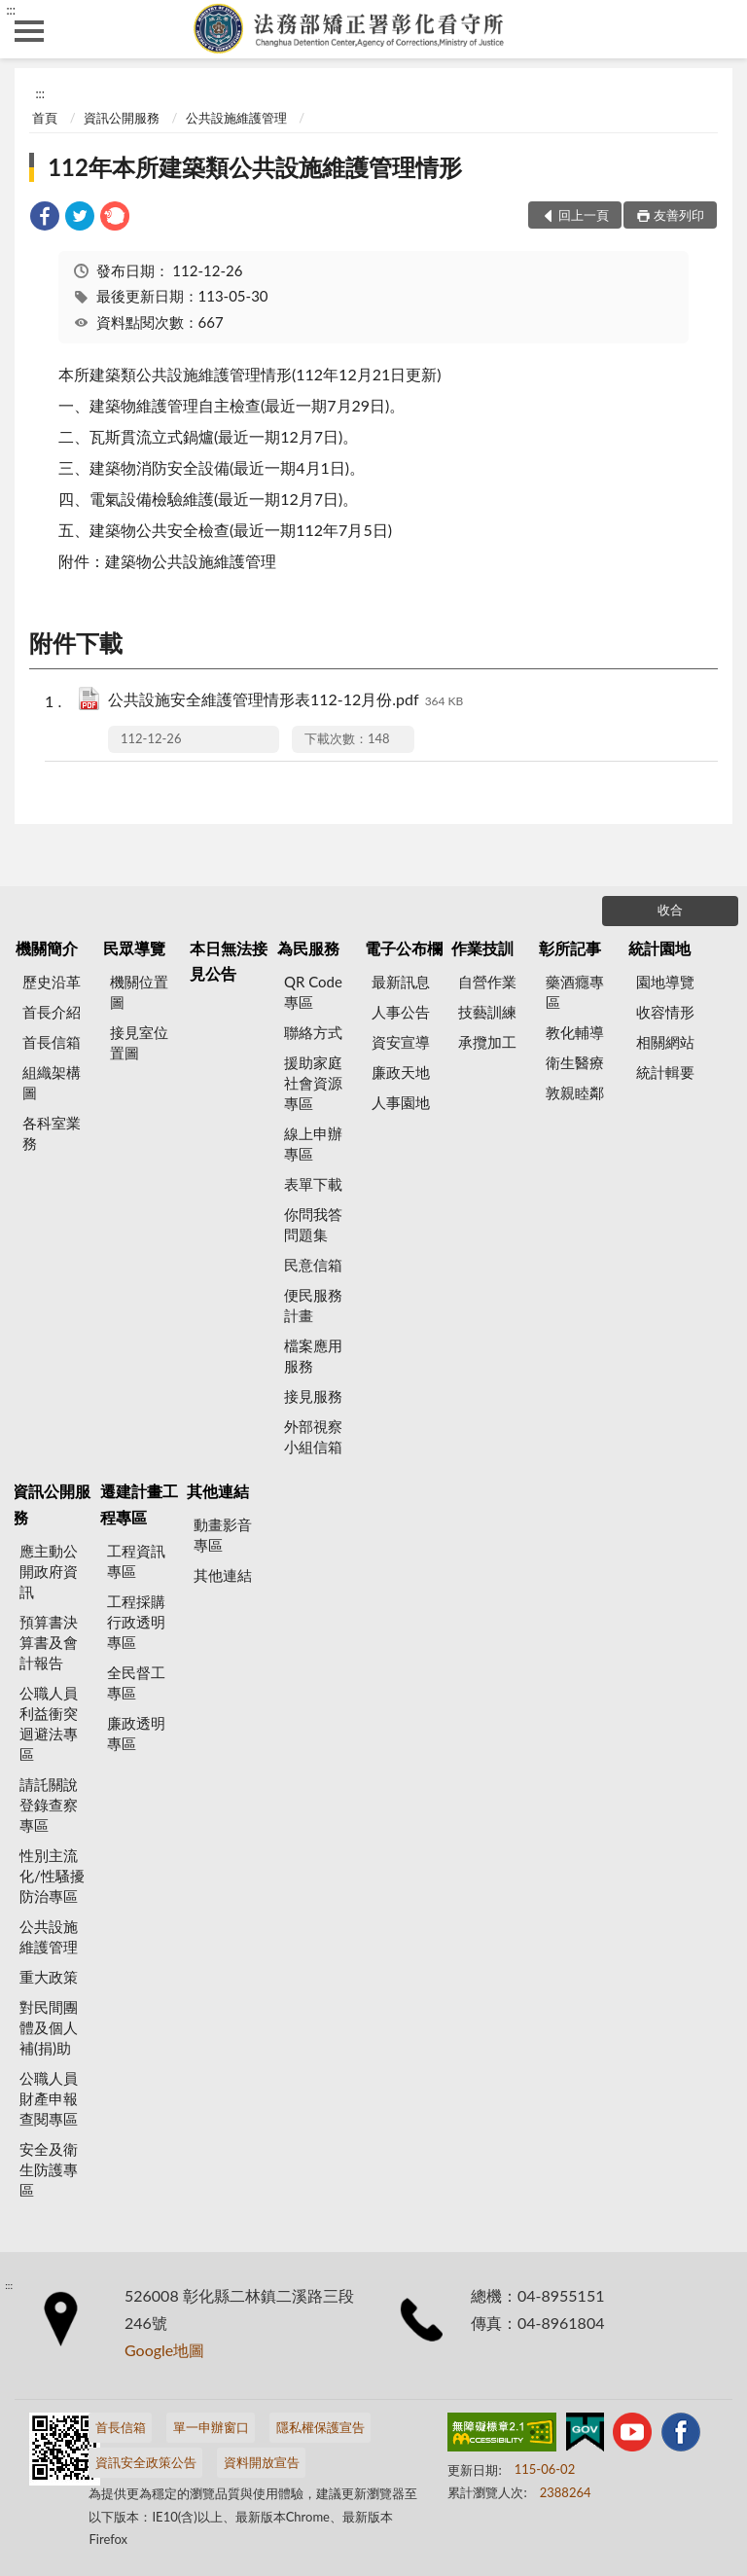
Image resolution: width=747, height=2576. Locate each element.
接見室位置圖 (139, 1042)
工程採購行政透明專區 (136, 1621)
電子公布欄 (404, 948)
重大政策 (48, 1977)
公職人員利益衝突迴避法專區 (48, 1723)
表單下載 (313, 1184)
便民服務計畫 (313, 1305)
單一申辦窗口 (211, 2427)
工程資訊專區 (136, 1561)
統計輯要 (665, 1072)
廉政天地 (401, 1072)
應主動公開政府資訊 (48, 1571)
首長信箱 (51, 1042)
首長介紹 (51, 1011)
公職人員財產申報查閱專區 (48, 2098)
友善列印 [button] (679, 215)
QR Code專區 (313, 992)
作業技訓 (482, 948)
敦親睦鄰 (575, 1092)
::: (11, 10)
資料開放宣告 (262, 2462)
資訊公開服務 (122, 117)
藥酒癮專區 (575, 992)
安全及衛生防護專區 (48, 2169)
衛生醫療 (575, 1062)
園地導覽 (665, 981)
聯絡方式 (313, 1032)
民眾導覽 (134, 948)
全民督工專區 (136, 1682)
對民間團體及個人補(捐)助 (48, 2027)
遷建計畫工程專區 (139, 1503)
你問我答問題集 (313, 1224)
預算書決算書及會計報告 (48, 1642)
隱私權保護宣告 (320, 2427)
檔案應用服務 (313, 1356)
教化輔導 (575, 1032)
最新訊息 (401, 981)
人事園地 (401, 1102)
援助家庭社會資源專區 (313, 1083)
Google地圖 (164, 2350)
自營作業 (487, 981)
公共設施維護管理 (236, 117)
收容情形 (665, 1011)
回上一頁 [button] (583, 215)
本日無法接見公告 (228, 961)
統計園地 (659, 948)
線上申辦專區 (313, 1144)
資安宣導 (401, 1042)
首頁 (44, 117)
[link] (44, 218)
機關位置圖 (139, 992)
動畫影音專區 (223, 1535)
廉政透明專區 (136, 1733)
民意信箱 (313, 1264)
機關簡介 (47, 948)
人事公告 (401, 1011)
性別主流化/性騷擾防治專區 (52, 1875)
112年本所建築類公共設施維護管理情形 (255, 167)
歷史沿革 (51, 981)
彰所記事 (570, 948)
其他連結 (218, 1491)
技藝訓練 (487, 1011)
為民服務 (308, 948)
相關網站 (665, 1042)
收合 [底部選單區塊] (670, 909)
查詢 (718, 29)
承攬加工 (487, 1042)
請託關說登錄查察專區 (48, 1804)
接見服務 (313, 1396)
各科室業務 (51, 1133)
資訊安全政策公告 (145, 2462)
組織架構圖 (51, 1082)
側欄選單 (29, 31)
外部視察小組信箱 (313, 1436)
